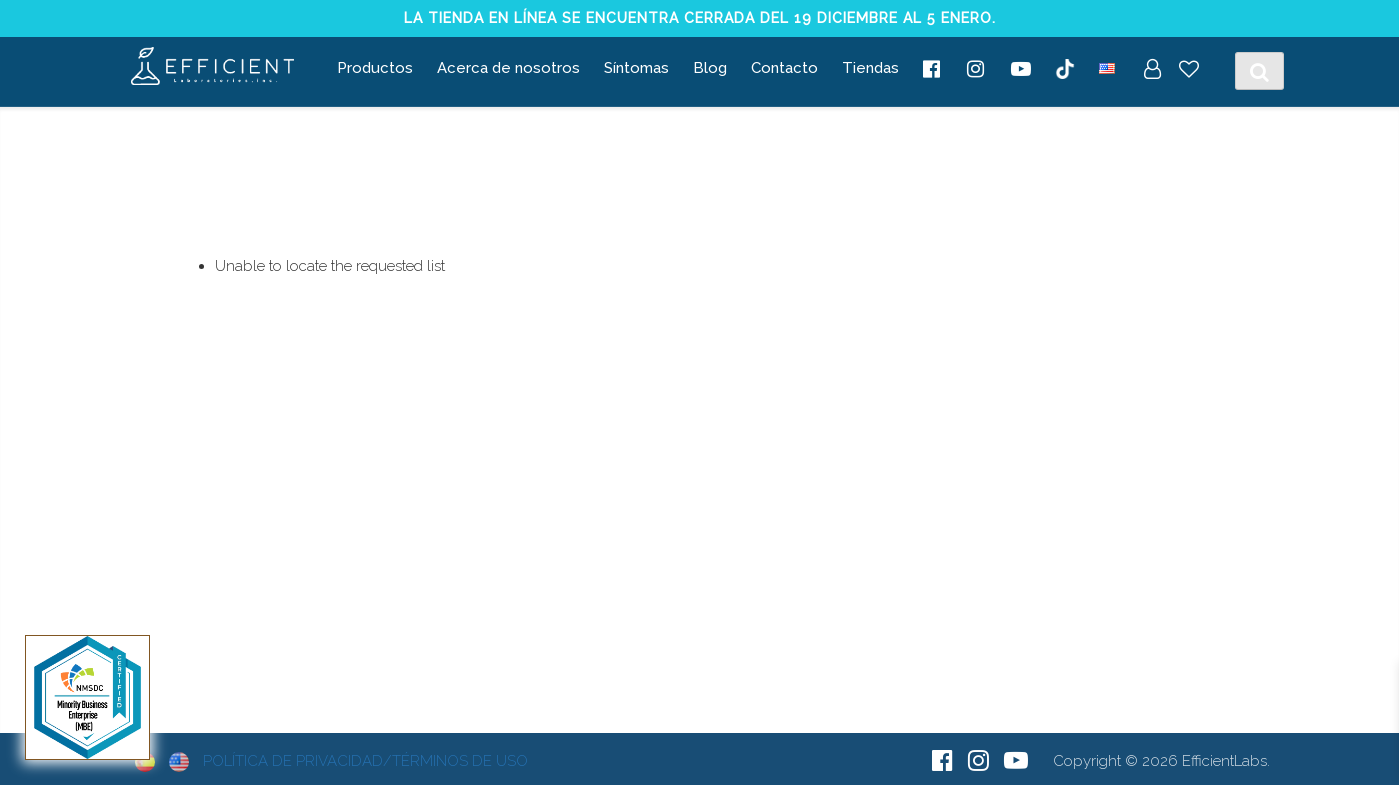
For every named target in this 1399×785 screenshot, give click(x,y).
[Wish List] (1189, 71)
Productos (375, 68)
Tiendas (870, 68)
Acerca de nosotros (508, 68)
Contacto (784, 68)
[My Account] (1152, 71)
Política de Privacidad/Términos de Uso (365, 761)
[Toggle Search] (1259, 71)
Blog (710, 68)
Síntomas (636, 68)
